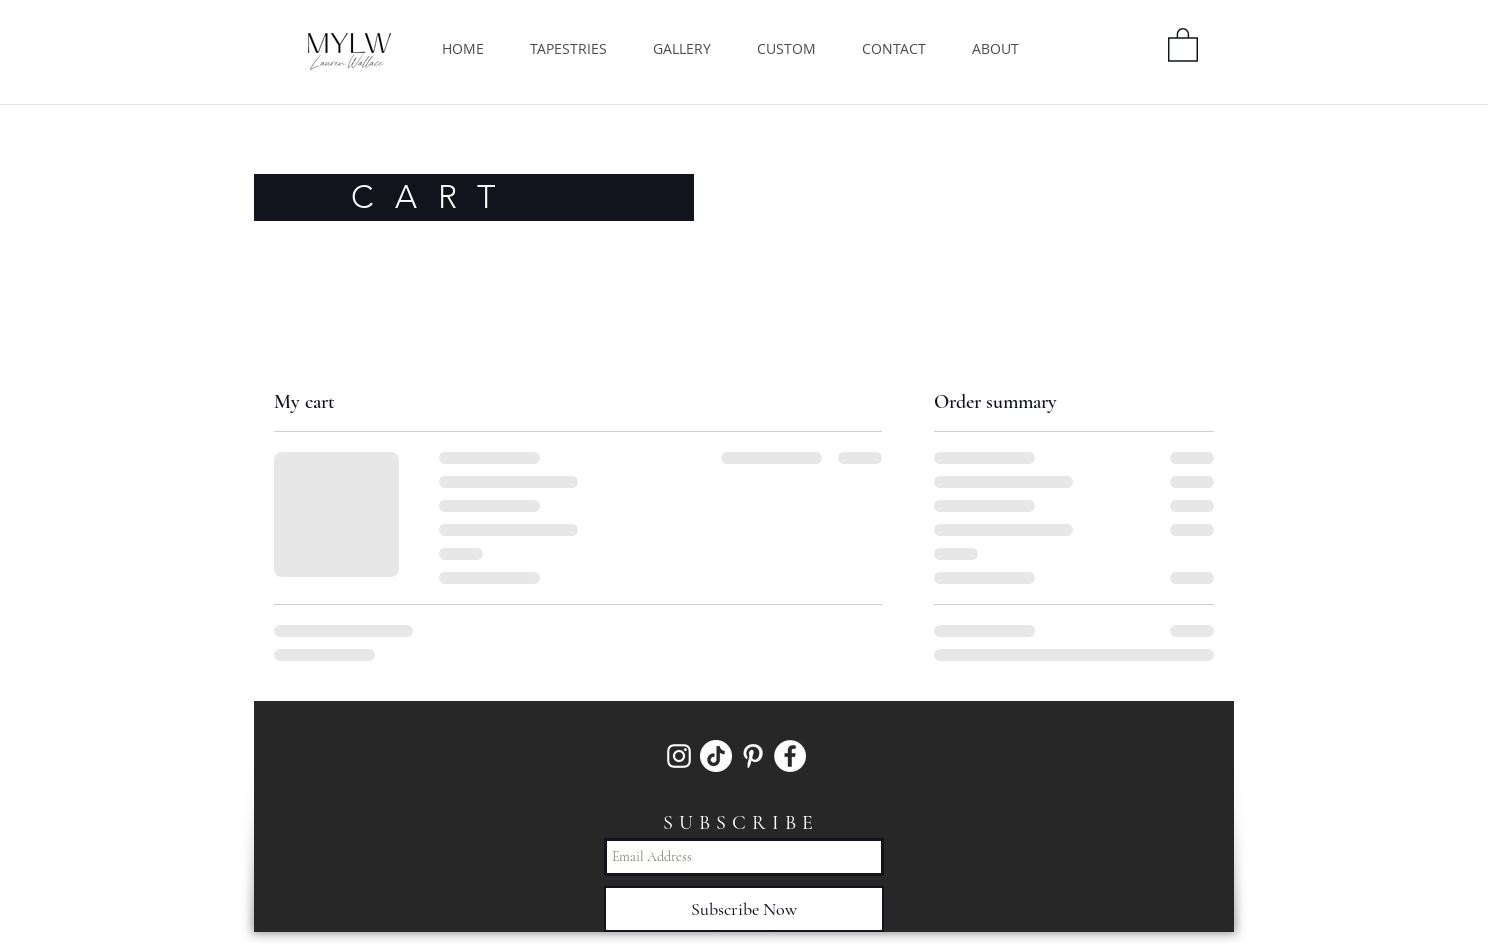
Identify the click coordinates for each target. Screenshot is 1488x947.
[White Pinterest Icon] (753, 756)
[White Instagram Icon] (679, 756)
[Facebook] (790, 756)
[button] (1183, 44)
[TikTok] (716, 756)
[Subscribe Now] (744, 909)
